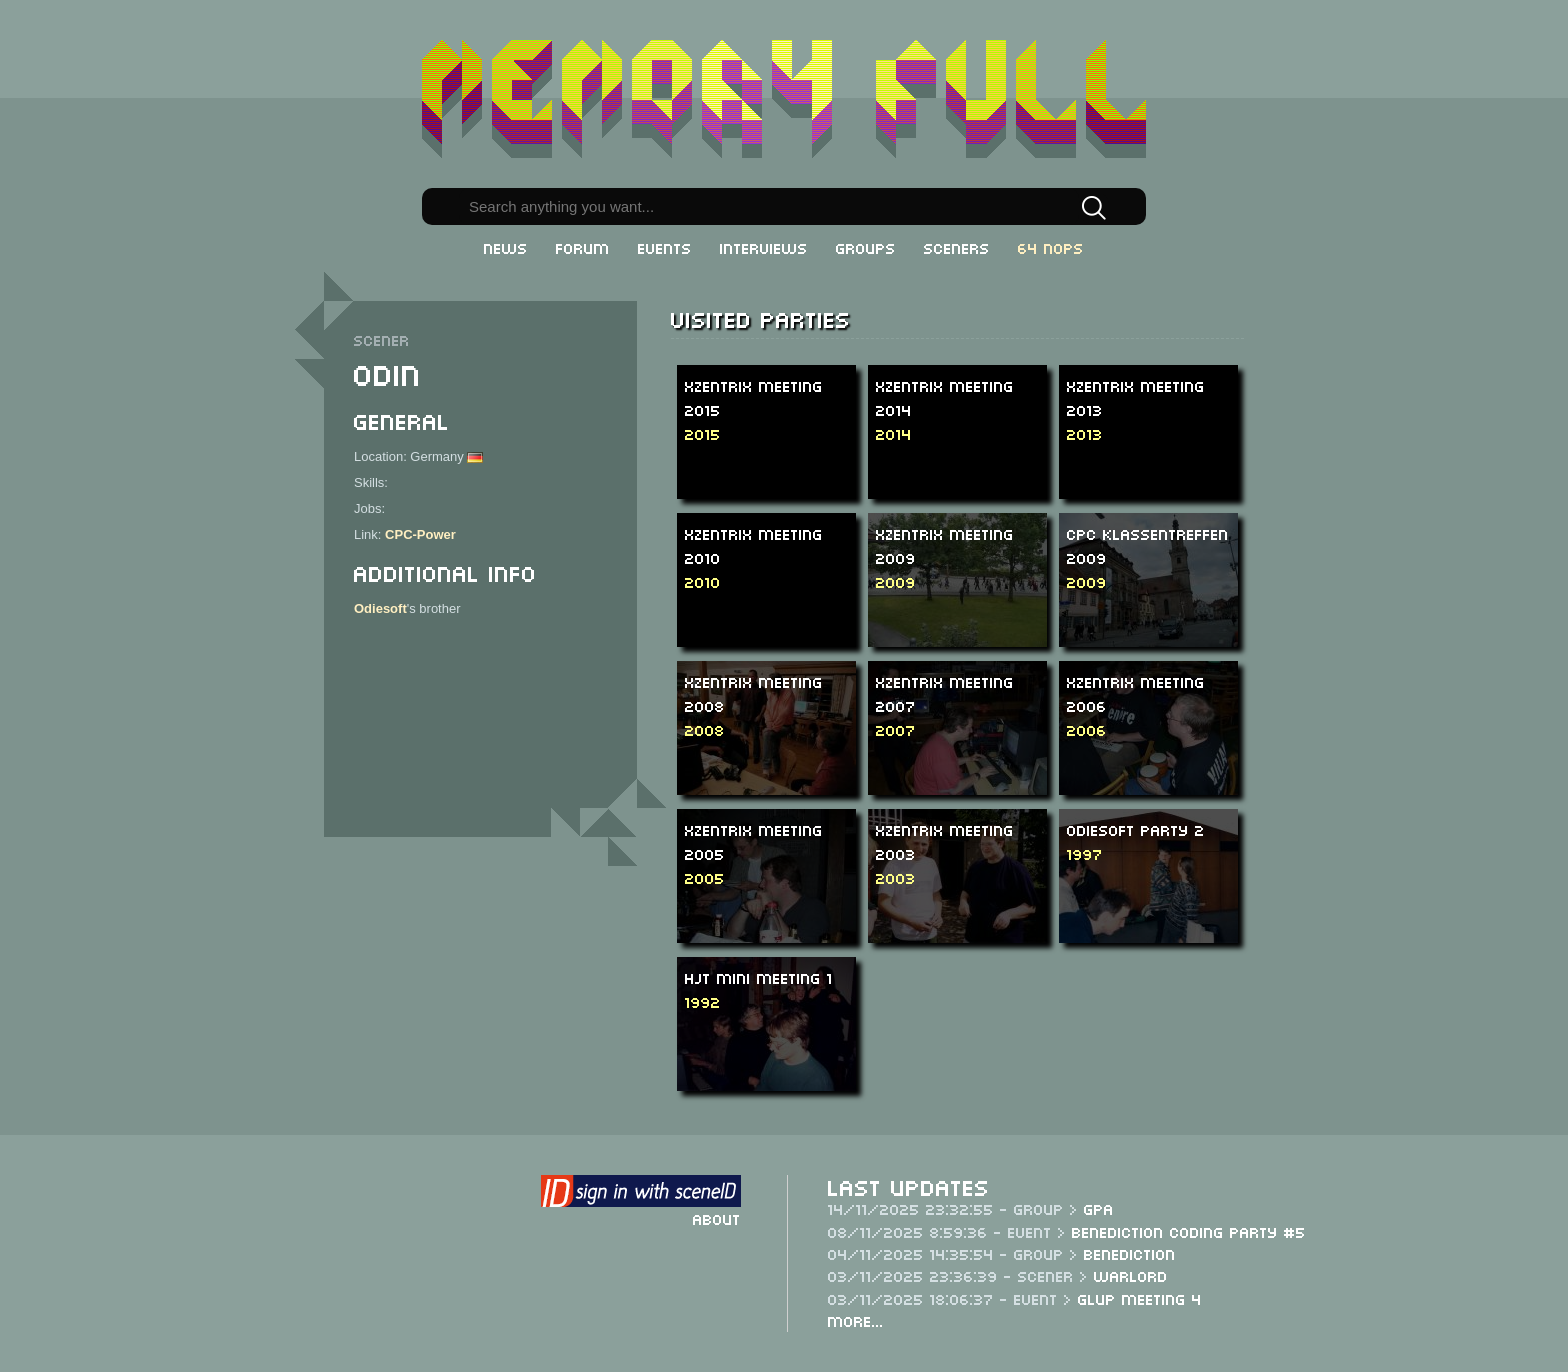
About (717, 1218)
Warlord (1131, 1275)
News (506, 247)
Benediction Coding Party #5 (1189, 1231)
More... (856, 1320)
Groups (866, 247)
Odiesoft (380, 608)
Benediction (1130, 1253)
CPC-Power (420, 534)
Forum (583, 247)
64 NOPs (1051, 247)
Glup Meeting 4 (1140, 1298)
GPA (1099, 1208)
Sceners (957, 247)
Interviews (764, 247)
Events (665, 247)
